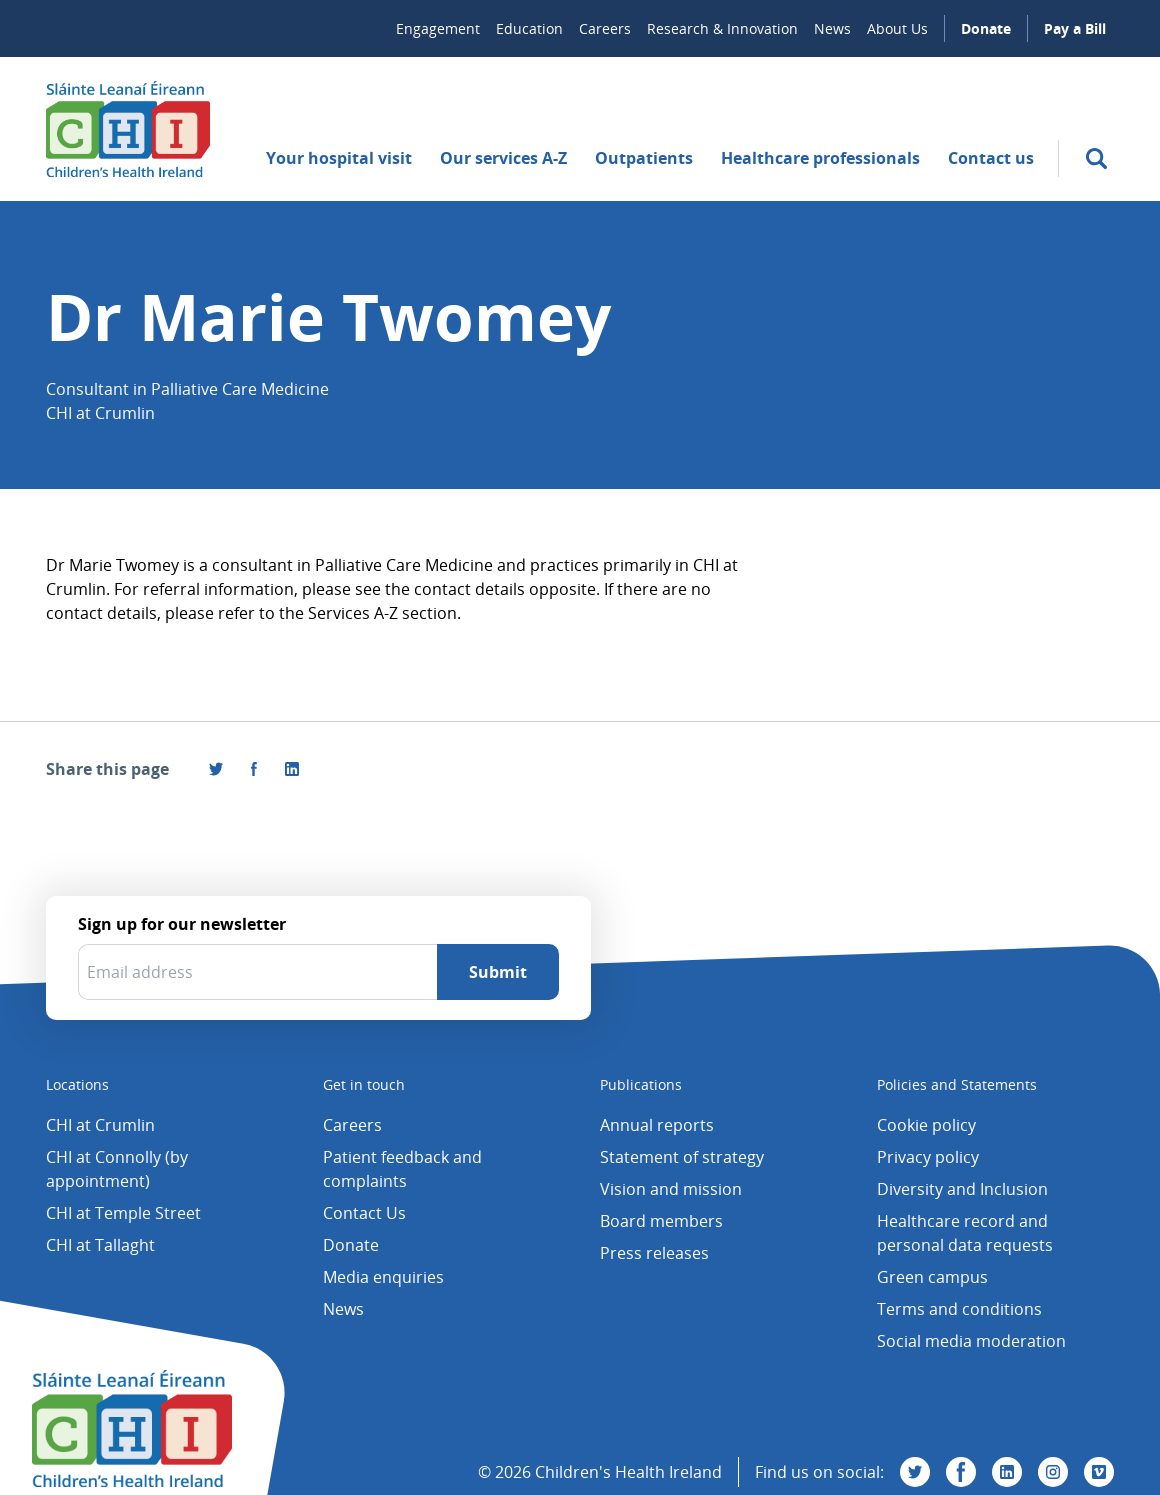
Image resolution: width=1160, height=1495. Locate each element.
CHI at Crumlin (100, 1125)
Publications (641, 1084)
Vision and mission (671, 1189)
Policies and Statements (957, 1084)
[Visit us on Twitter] (915, 1472)
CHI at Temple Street (123, 1213)
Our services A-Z (503, 158)
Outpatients (644, 158)
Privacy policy (928, 1157)
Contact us (991, 158)
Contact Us (364, 1213)
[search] (1096, 158)
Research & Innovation (722, 28)
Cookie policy (926, 1125)
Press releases (654, 1253)
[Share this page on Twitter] (216, 769)
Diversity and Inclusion (962, 1189)
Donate (986, 28)
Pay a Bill (1075, 28)
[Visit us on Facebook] (254, 769)
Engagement (438, 28)
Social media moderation (971, 1341)
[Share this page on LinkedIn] (292, 769)
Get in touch (364, 1084)
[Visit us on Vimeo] (1099, 1472)
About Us (897, 28)
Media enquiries (383, 1277)
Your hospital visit (339, 158)
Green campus (932, 1277)
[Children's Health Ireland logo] (128, 129)
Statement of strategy (682, 1157)
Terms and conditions (959, 1309)
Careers (605, 28)
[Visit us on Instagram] (1053, 1472)
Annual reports (657, 1125)
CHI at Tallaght (100, 1245)
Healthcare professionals (820, 158)
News (832, 28)
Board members (661, 1221)
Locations (77, 1084)
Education (529, 28)
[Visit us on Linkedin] (1007, 1472)
